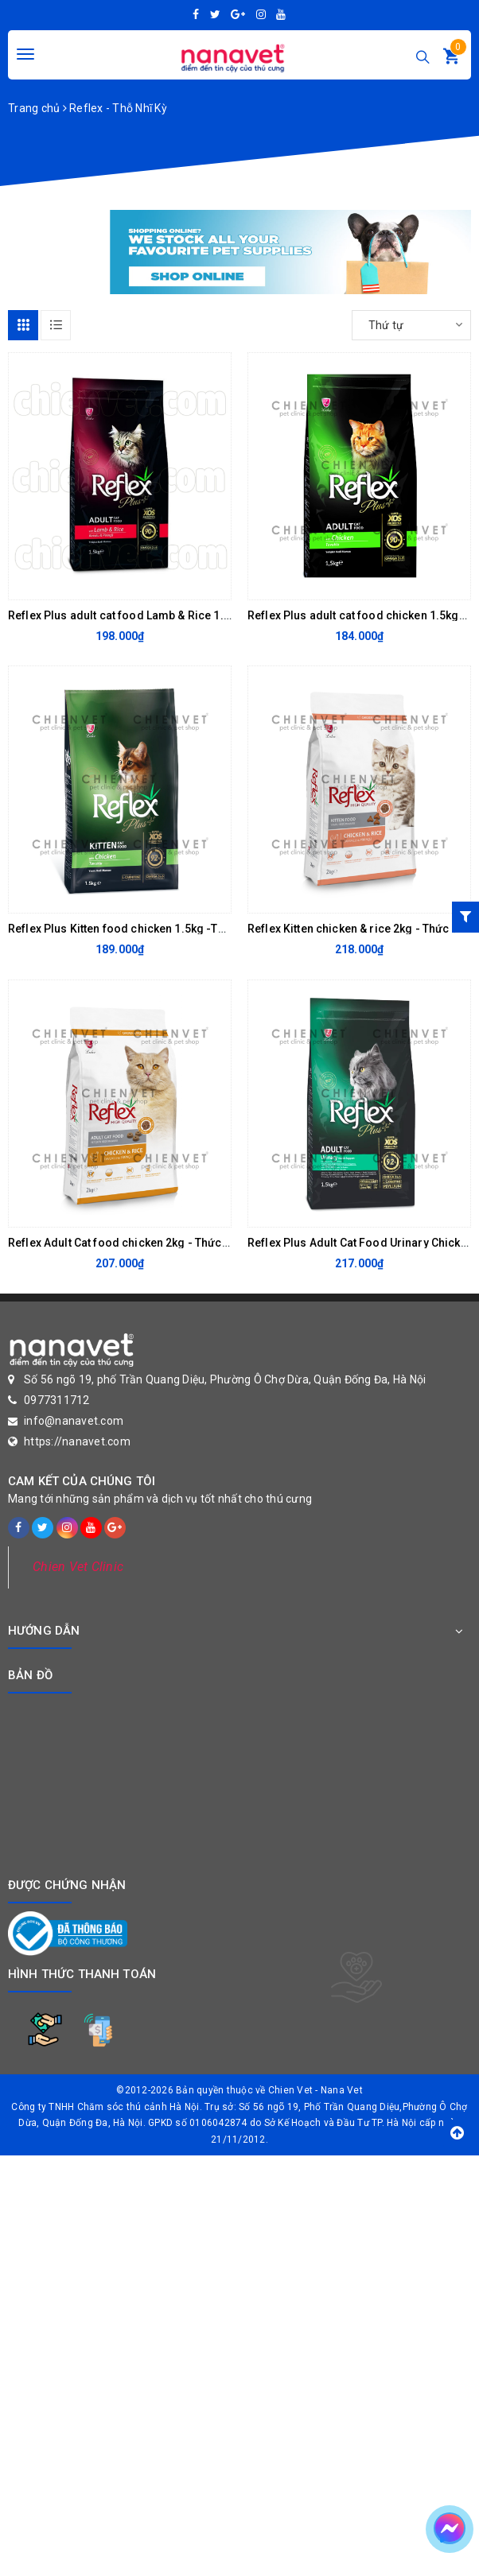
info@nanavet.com (73, 1420)
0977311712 (57, 1400)
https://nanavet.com (77, 1441)
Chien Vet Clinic (78, 1566)
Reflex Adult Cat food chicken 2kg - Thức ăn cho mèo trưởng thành (182, 1242)
